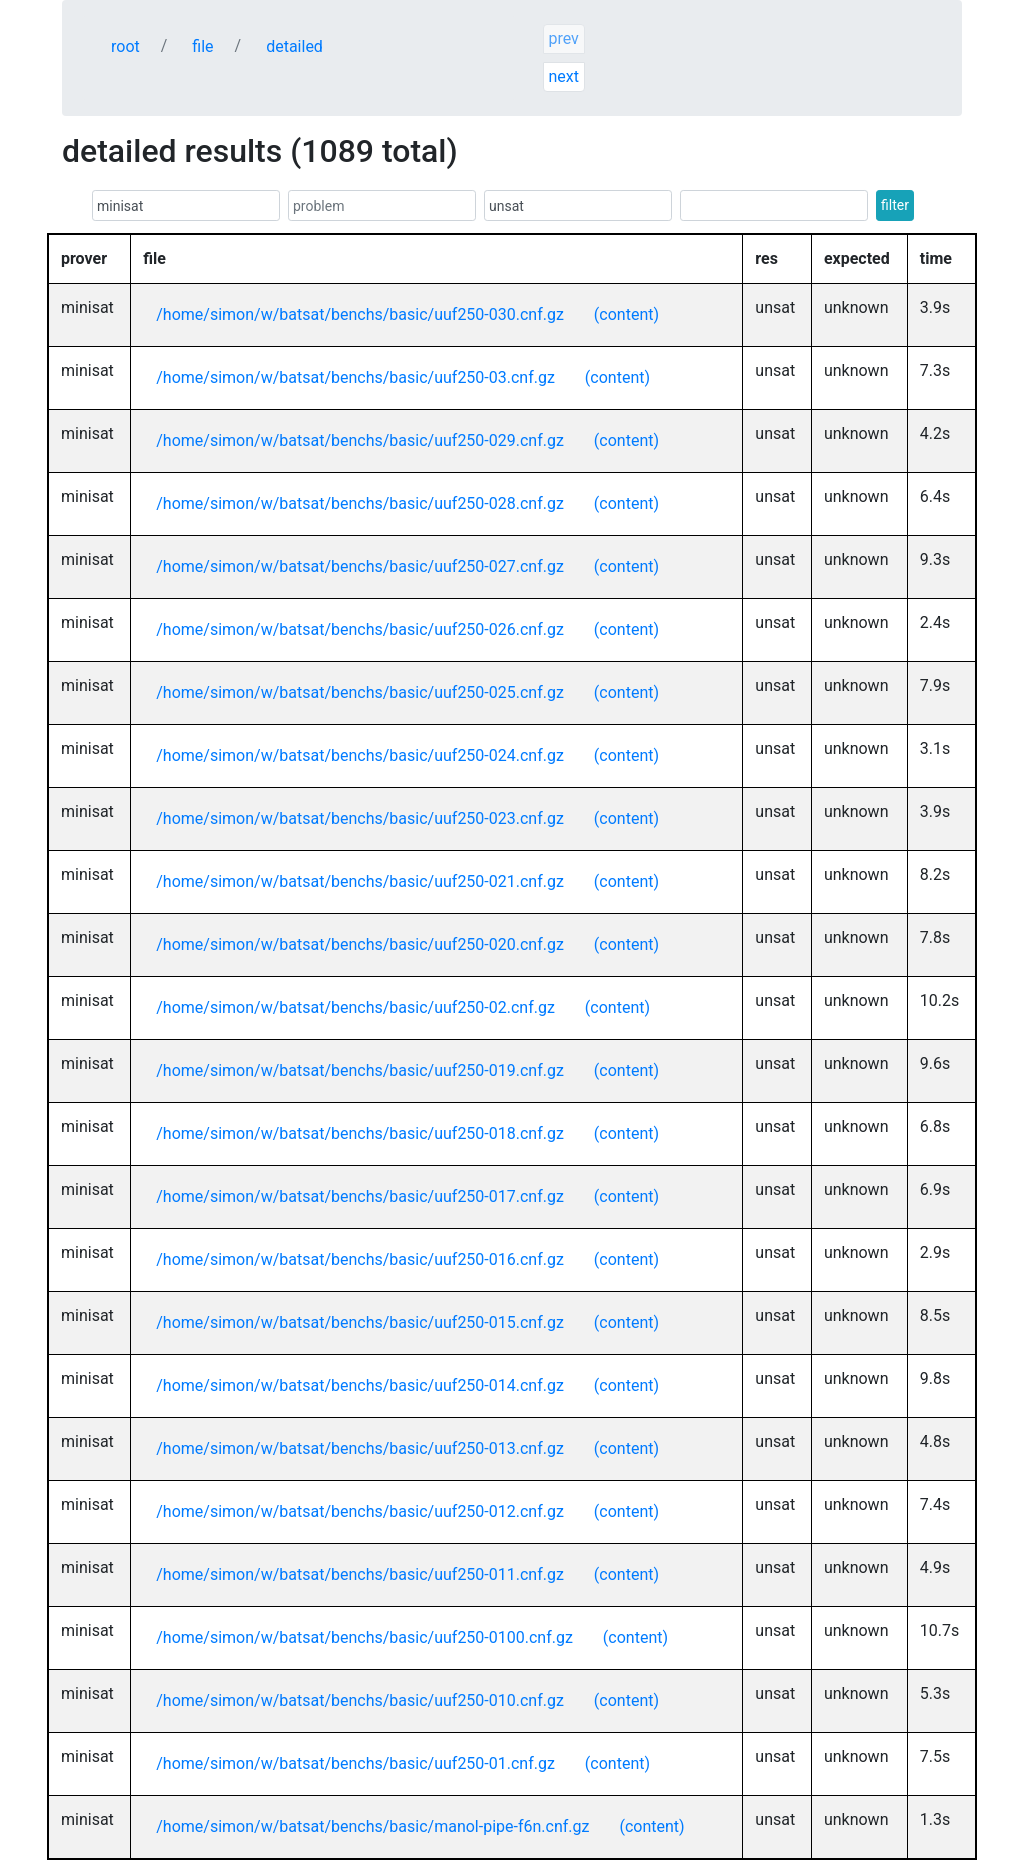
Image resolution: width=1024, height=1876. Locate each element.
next (563, 76)
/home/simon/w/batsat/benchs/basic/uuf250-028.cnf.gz (360, 503)
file (202, 46)
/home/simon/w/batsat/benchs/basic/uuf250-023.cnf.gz (360, 818)
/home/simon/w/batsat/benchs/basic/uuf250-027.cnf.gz (360, 566)
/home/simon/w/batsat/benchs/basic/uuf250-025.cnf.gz (360, 692)
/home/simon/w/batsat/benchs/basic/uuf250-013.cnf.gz (360, 1448)
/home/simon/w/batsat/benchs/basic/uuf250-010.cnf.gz (360, 1700)
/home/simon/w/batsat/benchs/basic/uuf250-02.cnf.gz (355, 1007)
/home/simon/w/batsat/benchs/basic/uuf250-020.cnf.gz (360, 944)
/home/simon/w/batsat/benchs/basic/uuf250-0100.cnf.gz (364, 1637)
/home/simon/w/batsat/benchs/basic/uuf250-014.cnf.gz (360, 1385)
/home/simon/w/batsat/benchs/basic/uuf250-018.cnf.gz (360, 1133)
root (125, 46)
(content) (626, 314)
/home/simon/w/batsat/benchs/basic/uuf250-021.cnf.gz (360, 881)
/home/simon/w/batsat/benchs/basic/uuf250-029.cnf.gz (360, 440)
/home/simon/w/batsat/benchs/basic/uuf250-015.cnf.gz (360, 1322)
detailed (294, 46)
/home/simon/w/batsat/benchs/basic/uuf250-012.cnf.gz (360, 1511)
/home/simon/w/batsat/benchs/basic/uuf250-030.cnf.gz (360, 314)
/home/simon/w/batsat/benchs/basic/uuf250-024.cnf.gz (360, 755)
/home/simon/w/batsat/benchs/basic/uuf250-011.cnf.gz (360, 1574)
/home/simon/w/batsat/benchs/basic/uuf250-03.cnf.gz (355, 377)
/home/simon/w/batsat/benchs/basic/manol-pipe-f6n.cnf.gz (372, 1826)
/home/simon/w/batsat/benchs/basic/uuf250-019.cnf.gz (360, 1070)
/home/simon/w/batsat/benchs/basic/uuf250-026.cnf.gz (360, 629)
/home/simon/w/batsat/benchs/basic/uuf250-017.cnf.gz (360, 1196)
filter (895, 205)
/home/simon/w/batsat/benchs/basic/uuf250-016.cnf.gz (360, 1259)
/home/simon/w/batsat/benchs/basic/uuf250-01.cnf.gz (355, 1763)
